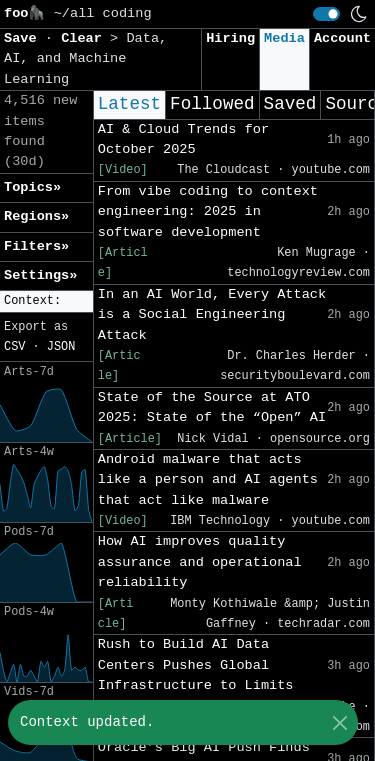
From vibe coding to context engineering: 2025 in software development (208, 212)
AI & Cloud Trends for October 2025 (183, 139)
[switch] (326, 14)
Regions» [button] (36, 216)
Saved (290, 104)
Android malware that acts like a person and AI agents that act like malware (208, 480)
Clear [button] (85, 38)
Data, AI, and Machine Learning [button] (85, 59)
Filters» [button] (36, 246)
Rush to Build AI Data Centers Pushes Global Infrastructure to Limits (196, 665)
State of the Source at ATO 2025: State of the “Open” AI (212, 407)
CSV (14, 347)
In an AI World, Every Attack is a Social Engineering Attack (212, 315)
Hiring (230, 38)
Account (342, 38)
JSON (61, 347)
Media (284, 38)
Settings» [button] (40, 275)
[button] (46, 301)
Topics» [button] (32, 187)
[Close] (339, 722)
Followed (212, 104)
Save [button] (24, 38)
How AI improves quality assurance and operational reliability (200, 562)
